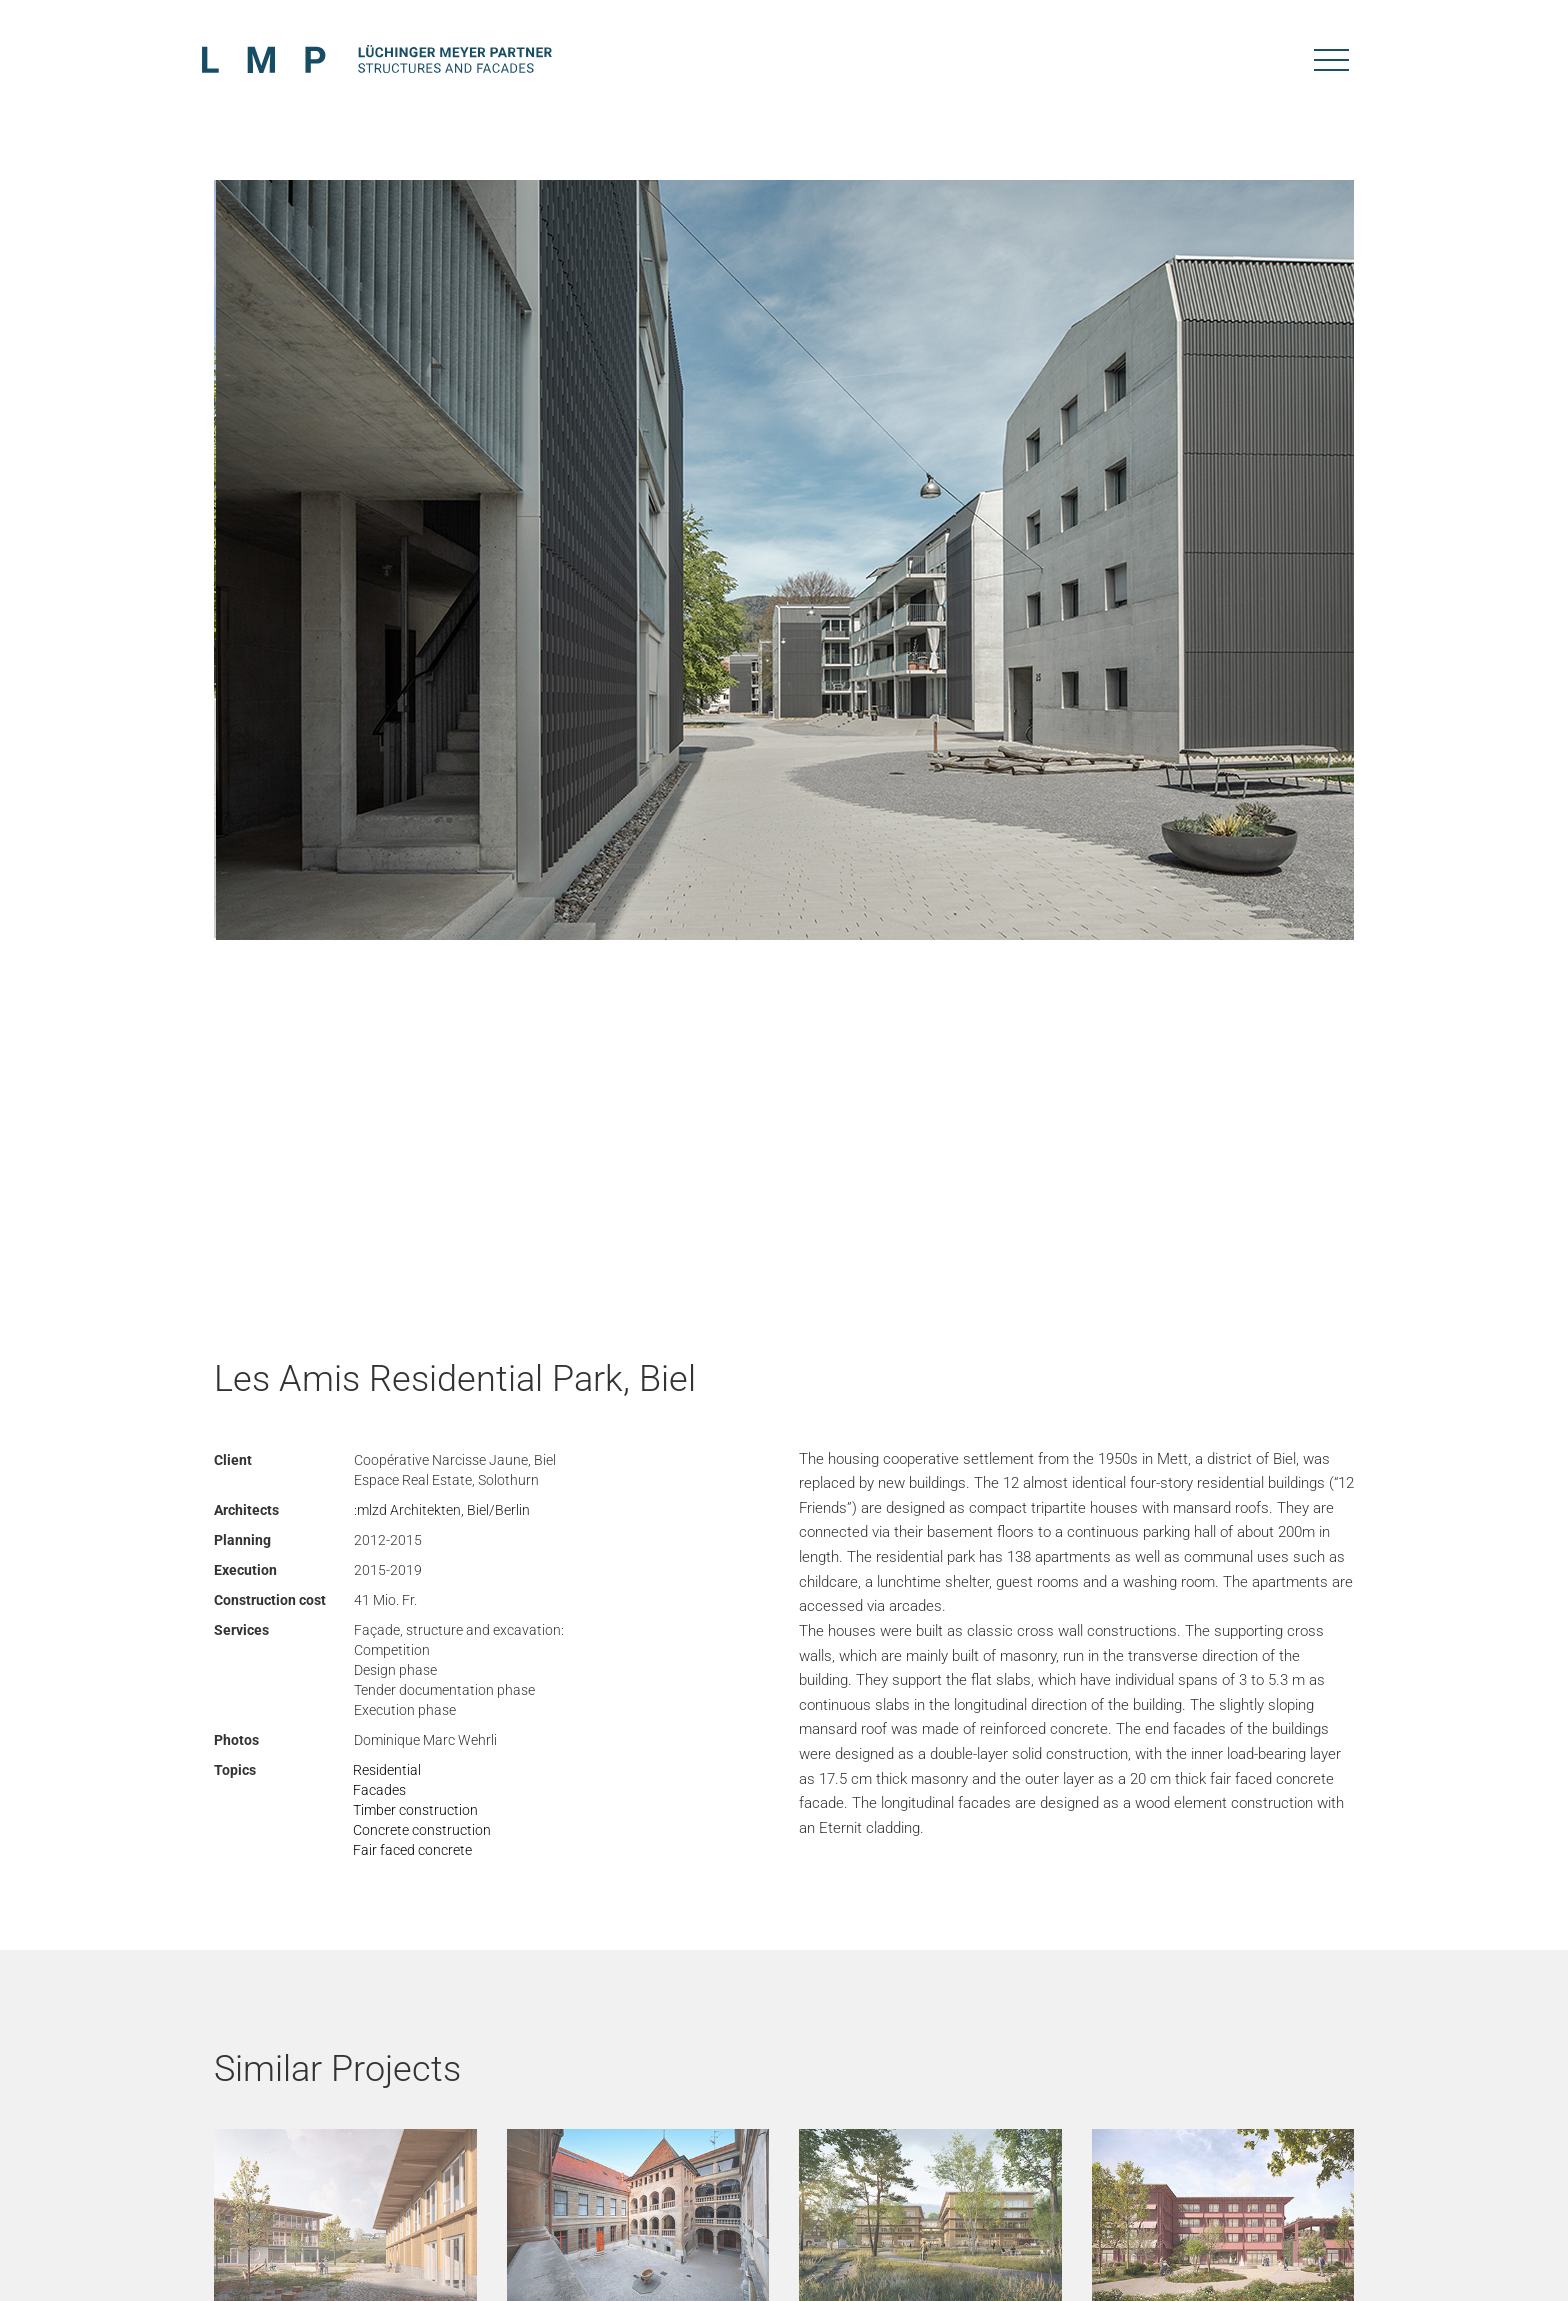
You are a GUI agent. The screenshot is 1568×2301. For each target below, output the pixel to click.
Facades (379, 1790)
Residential (387, 1770)
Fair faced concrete (412, 1850)
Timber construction (415, 1810)
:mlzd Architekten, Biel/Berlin (442, 1510)
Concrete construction (422, 1830)
